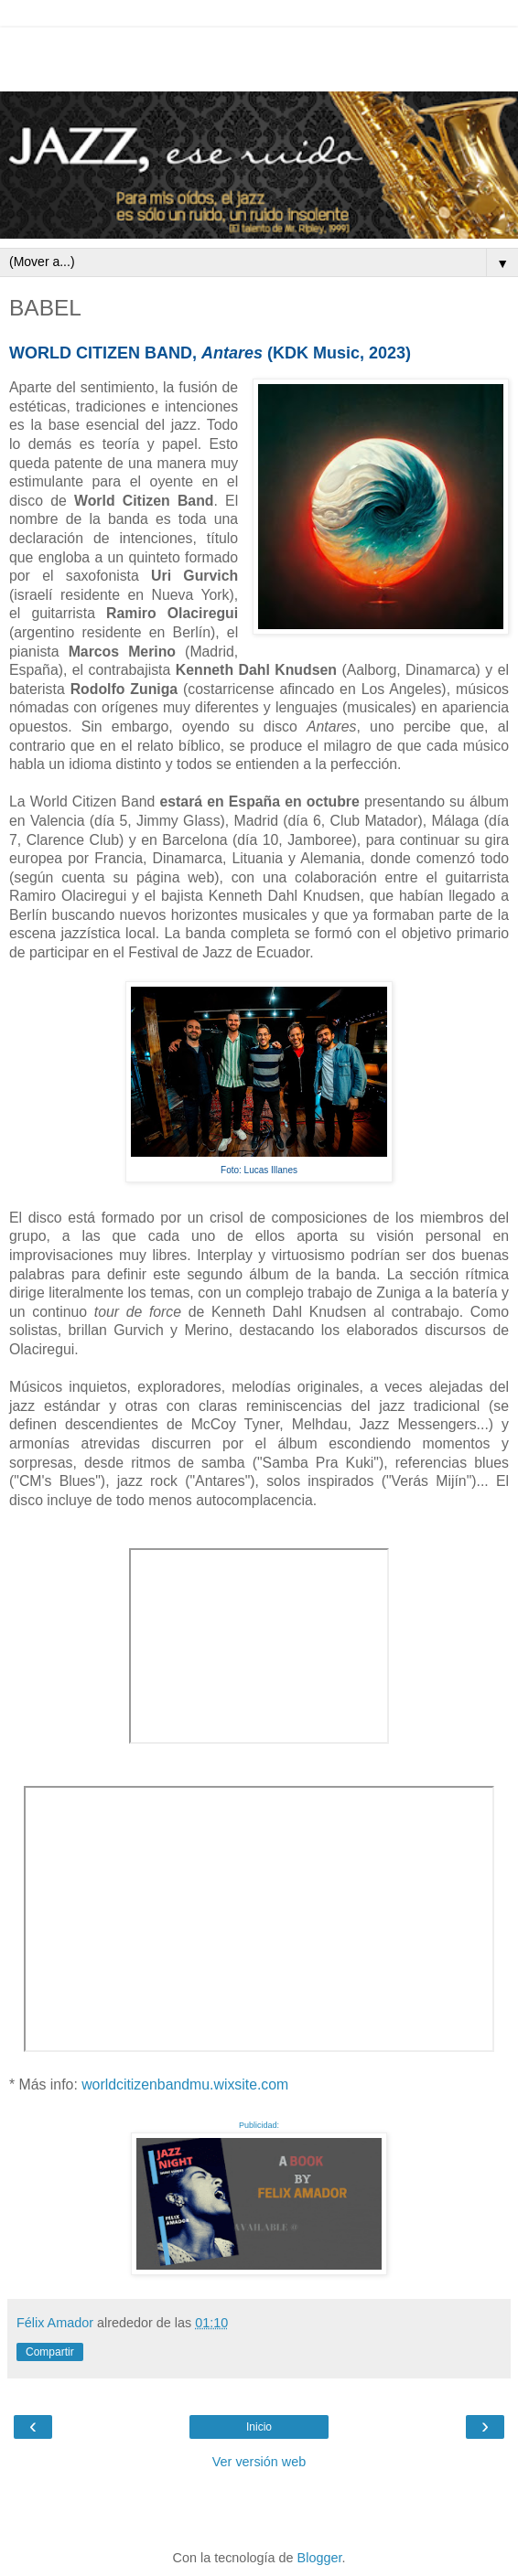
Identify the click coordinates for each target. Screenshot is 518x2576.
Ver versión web (259, 2461)
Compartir (50, 2352)
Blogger (319, 2557)
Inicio (259, 2427)
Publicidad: (259, 2125)
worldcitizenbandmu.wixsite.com (184, 2084)
